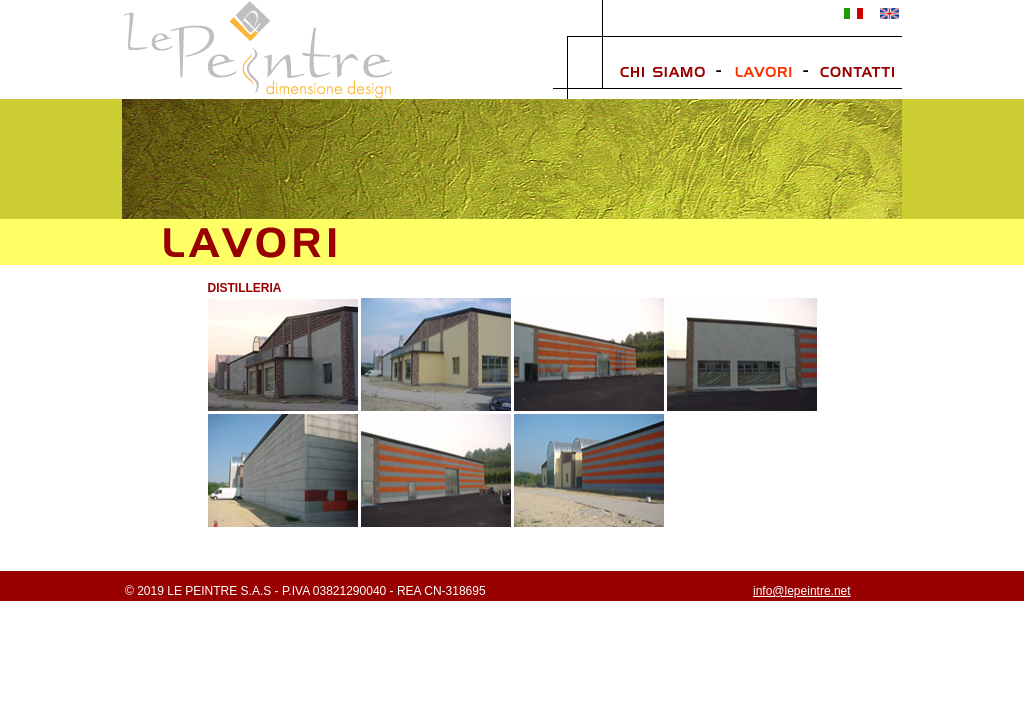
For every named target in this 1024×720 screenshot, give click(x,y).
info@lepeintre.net (802, 591)
